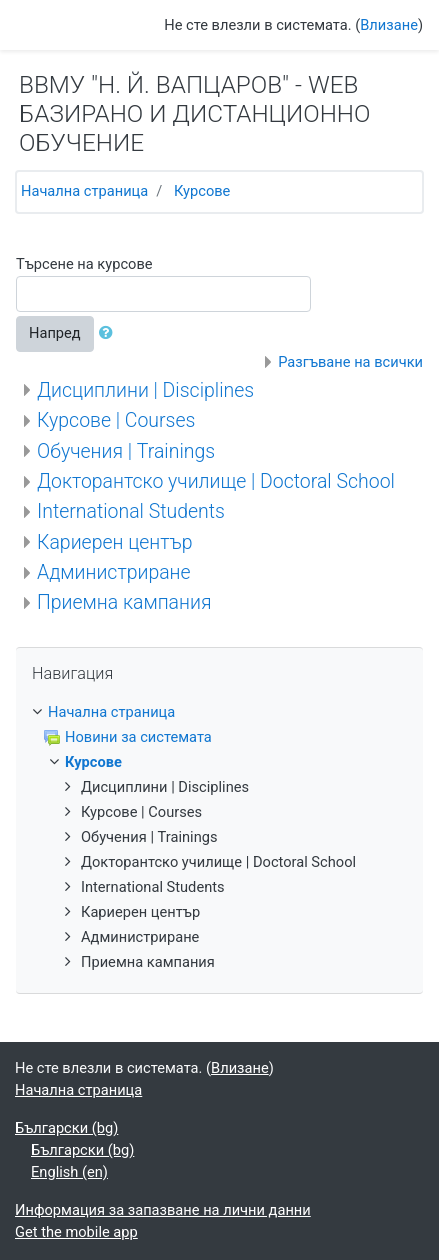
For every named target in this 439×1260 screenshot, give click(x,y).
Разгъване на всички (350, 362)
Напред (55, 333)
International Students (131, 511)
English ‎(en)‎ (69, 1172)
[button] (110, 334)
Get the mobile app (76, 1232)
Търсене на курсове (84, 264)
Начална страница (84, 191)
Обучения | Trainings (126, 451)
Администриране (114, 572)
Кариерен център (115, 542)
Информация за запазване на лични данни (163, 1210)
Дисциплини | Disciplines (145, 390)
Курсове (202, 191)
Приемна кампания (124, 602)
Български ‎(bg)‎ (66, 1128)
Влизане (389, 25)
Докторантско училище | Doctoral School (216, 481)
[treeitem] (219, 713)
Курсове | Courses (116, 420)
